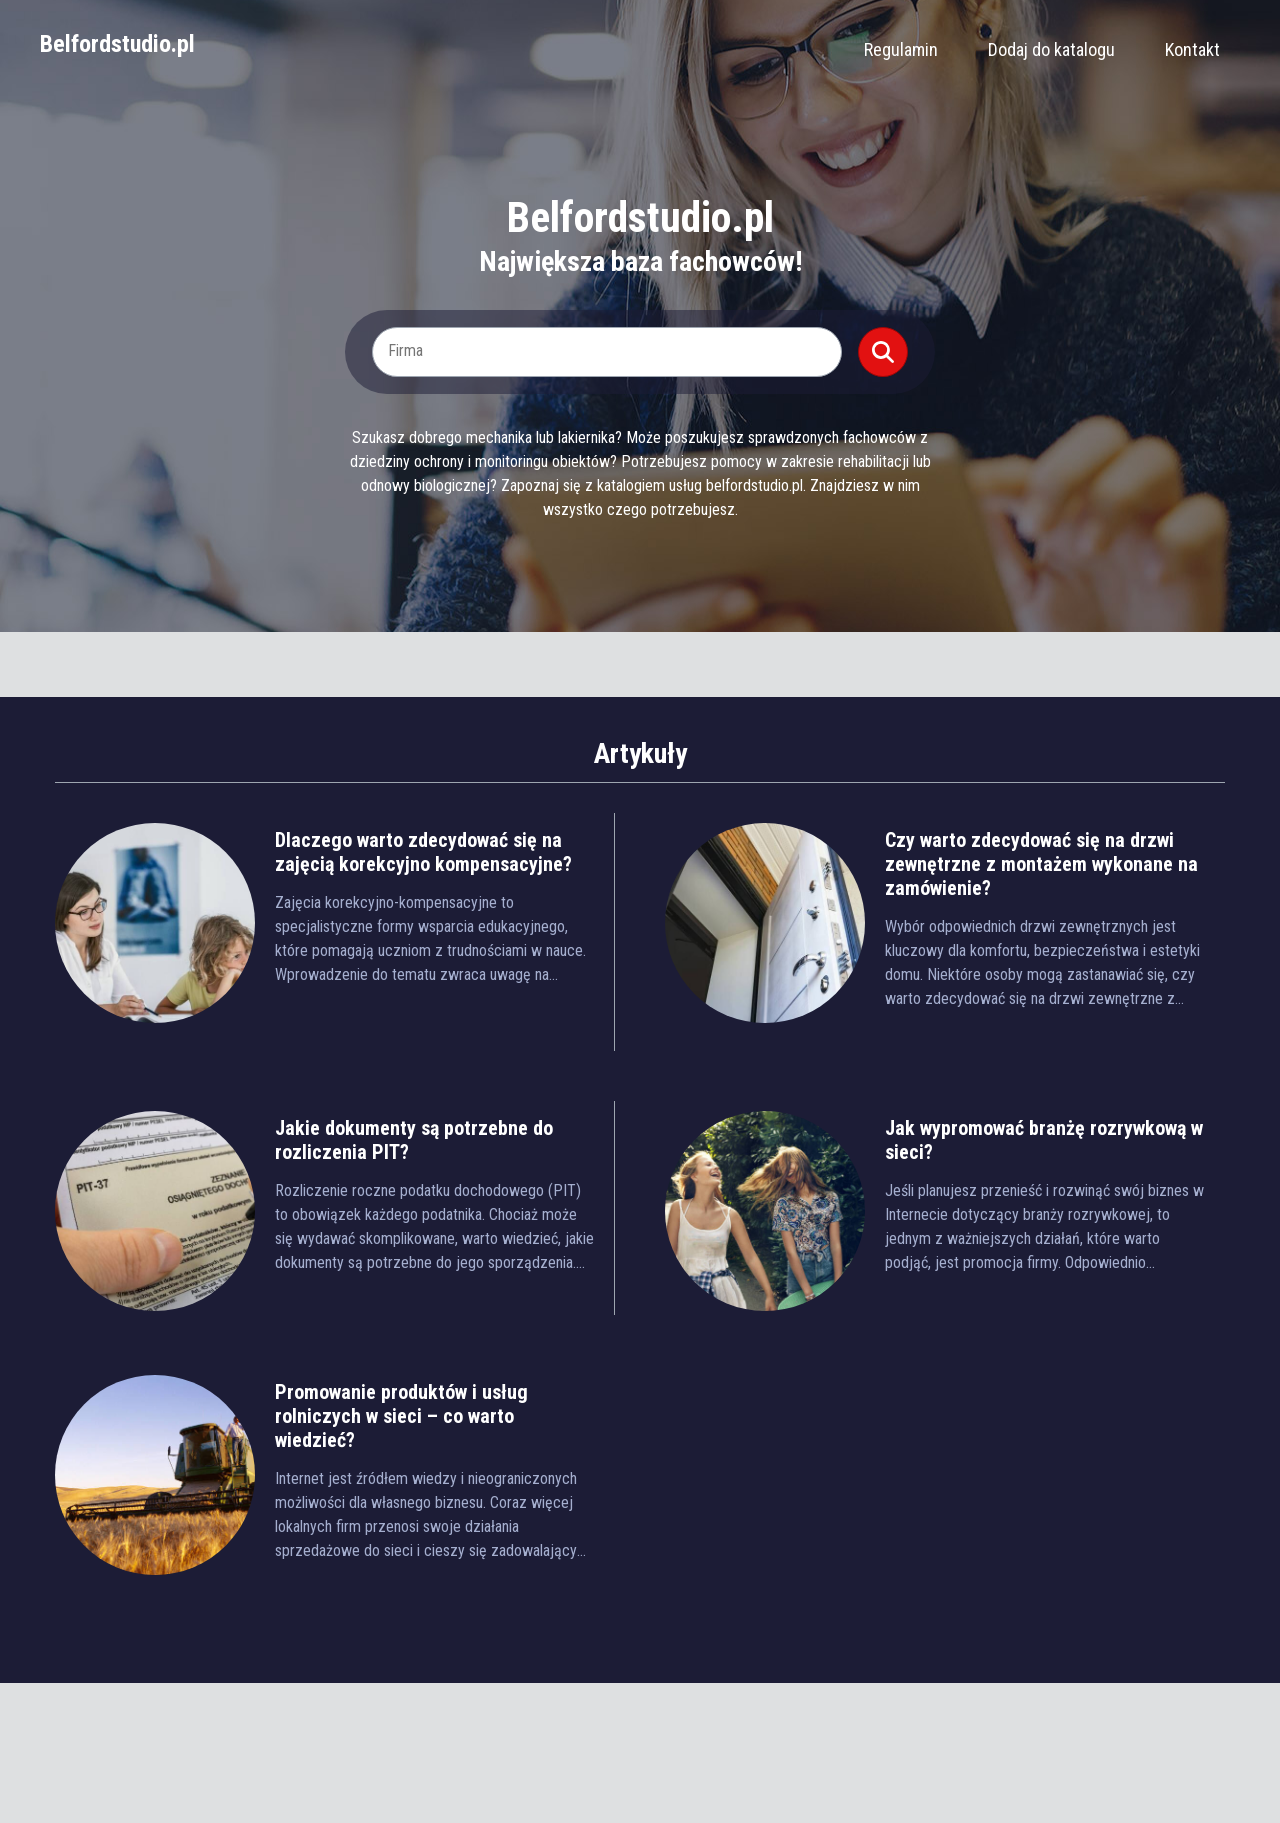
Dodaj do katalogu (1051, 49)
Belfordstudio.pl (117, 44)
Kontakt (1192, 49)
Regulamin (901, 49)
